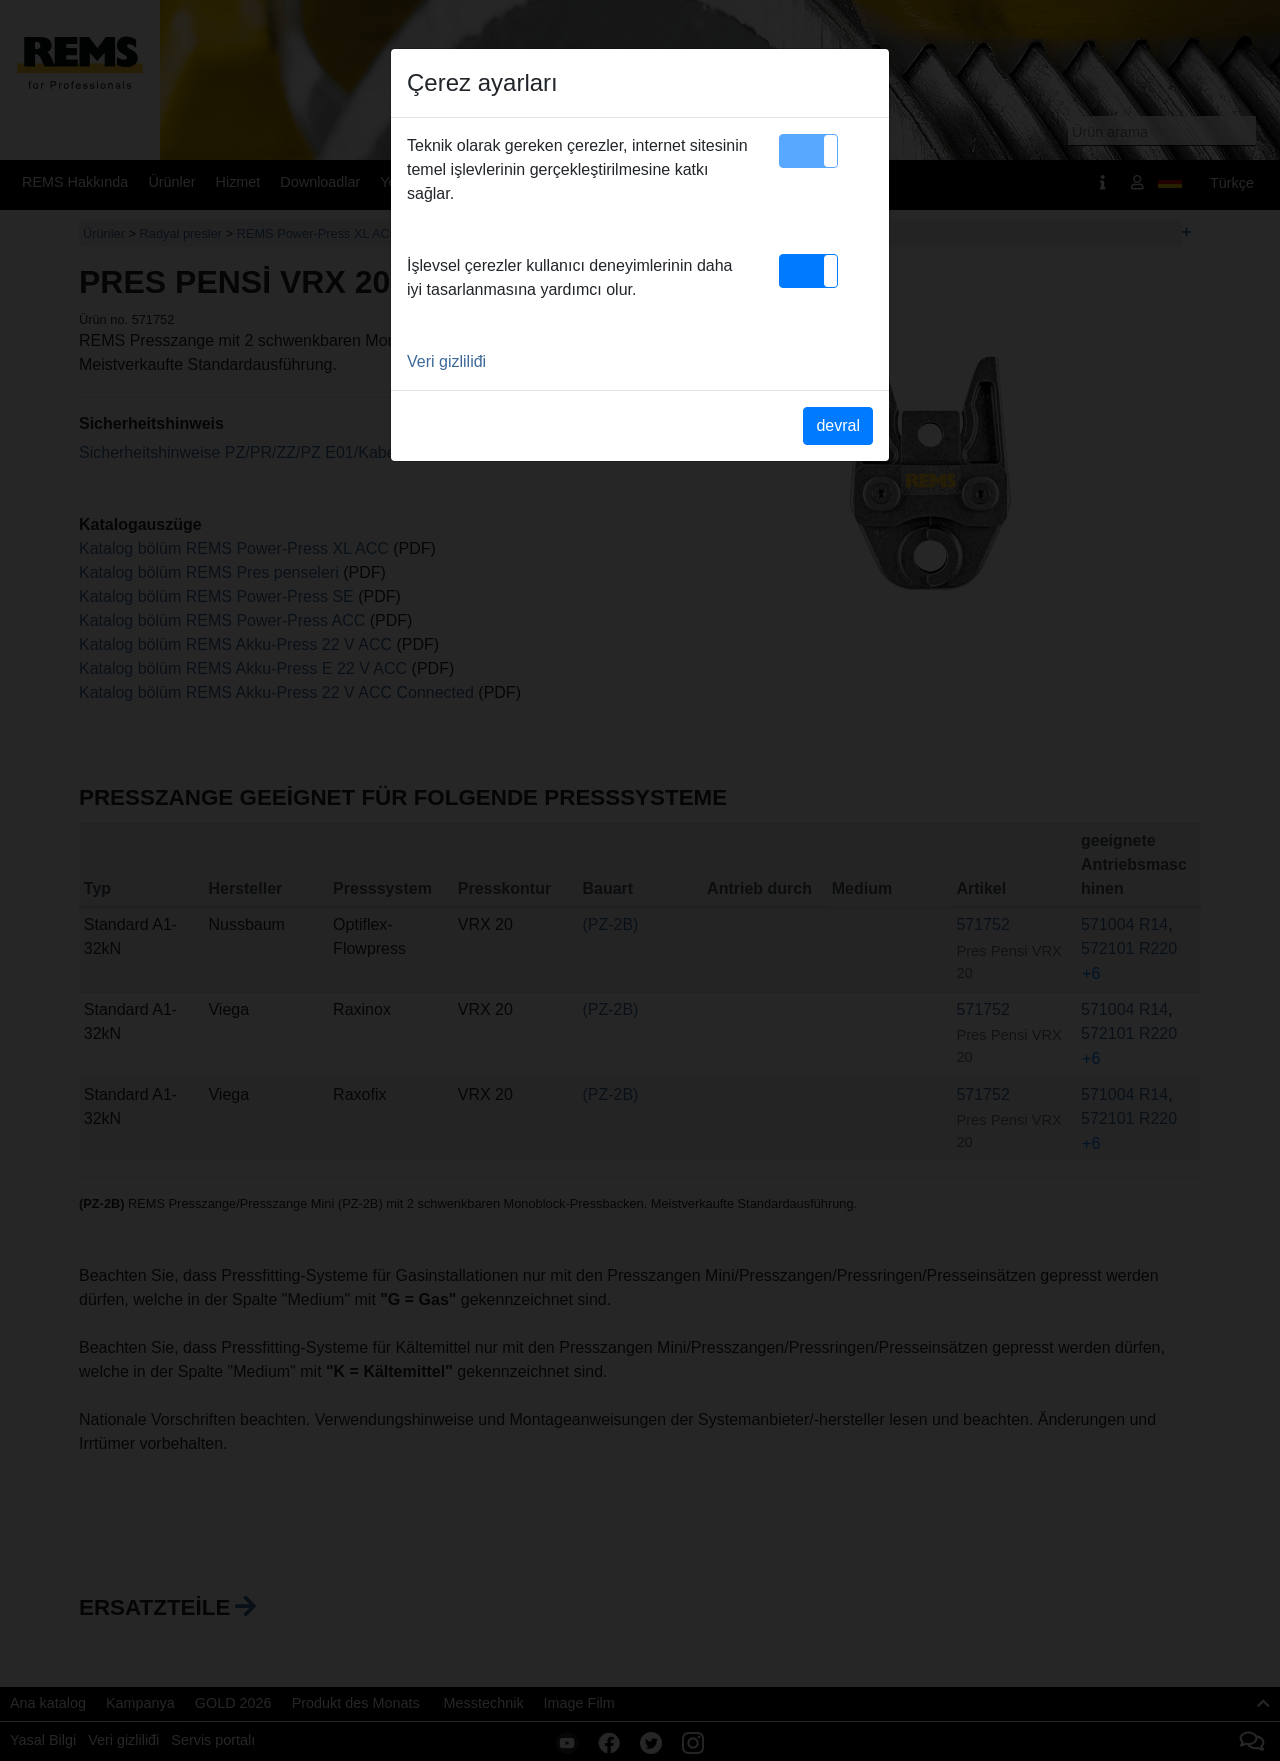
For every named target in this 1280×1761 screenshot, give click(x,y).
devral (838, 425)
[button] (808, 151)
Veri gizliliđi (446, 361)
